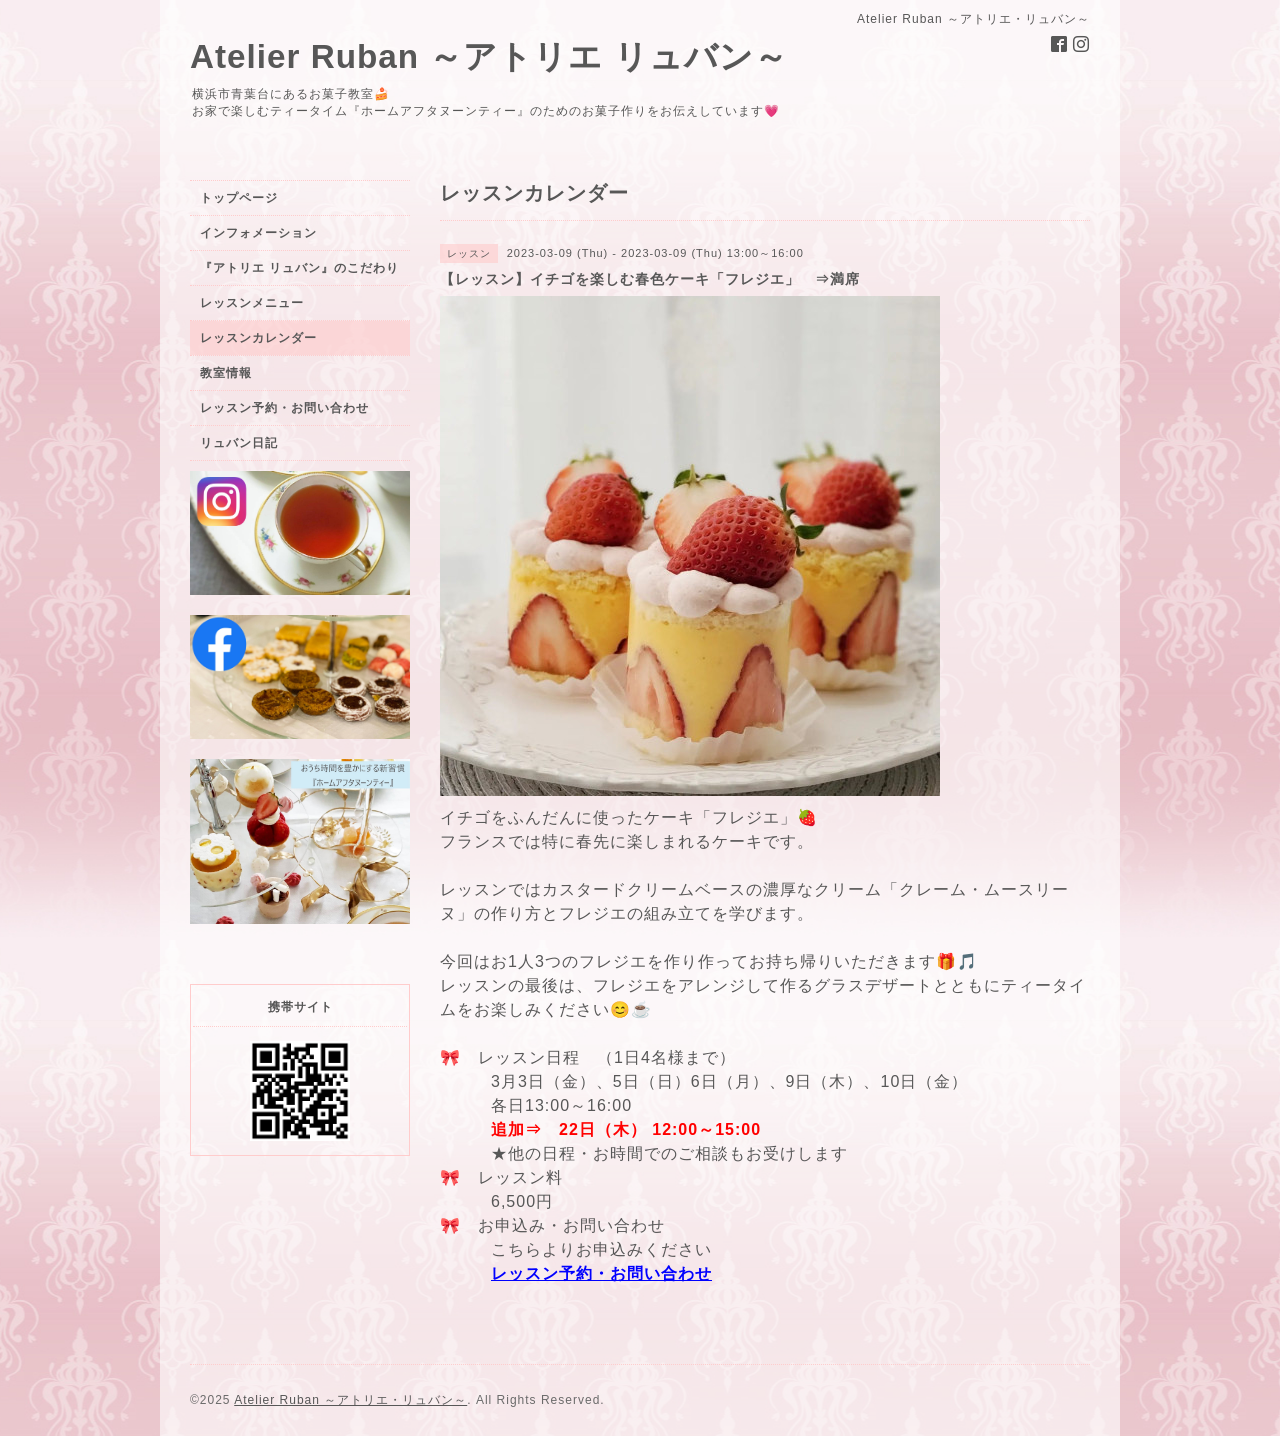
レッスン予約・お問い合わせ (601, 1273)
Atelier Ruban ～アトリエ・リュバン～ (350, 1400)
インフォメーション (258, 233)
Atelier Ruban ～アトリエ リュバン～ (489, 56)
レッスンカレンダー (258, 338)
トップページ (239, 198)
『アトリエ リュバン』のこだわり (299, 268)
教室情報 (226, 373)
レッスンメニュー (252, 303)
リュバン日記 (239, 443)
